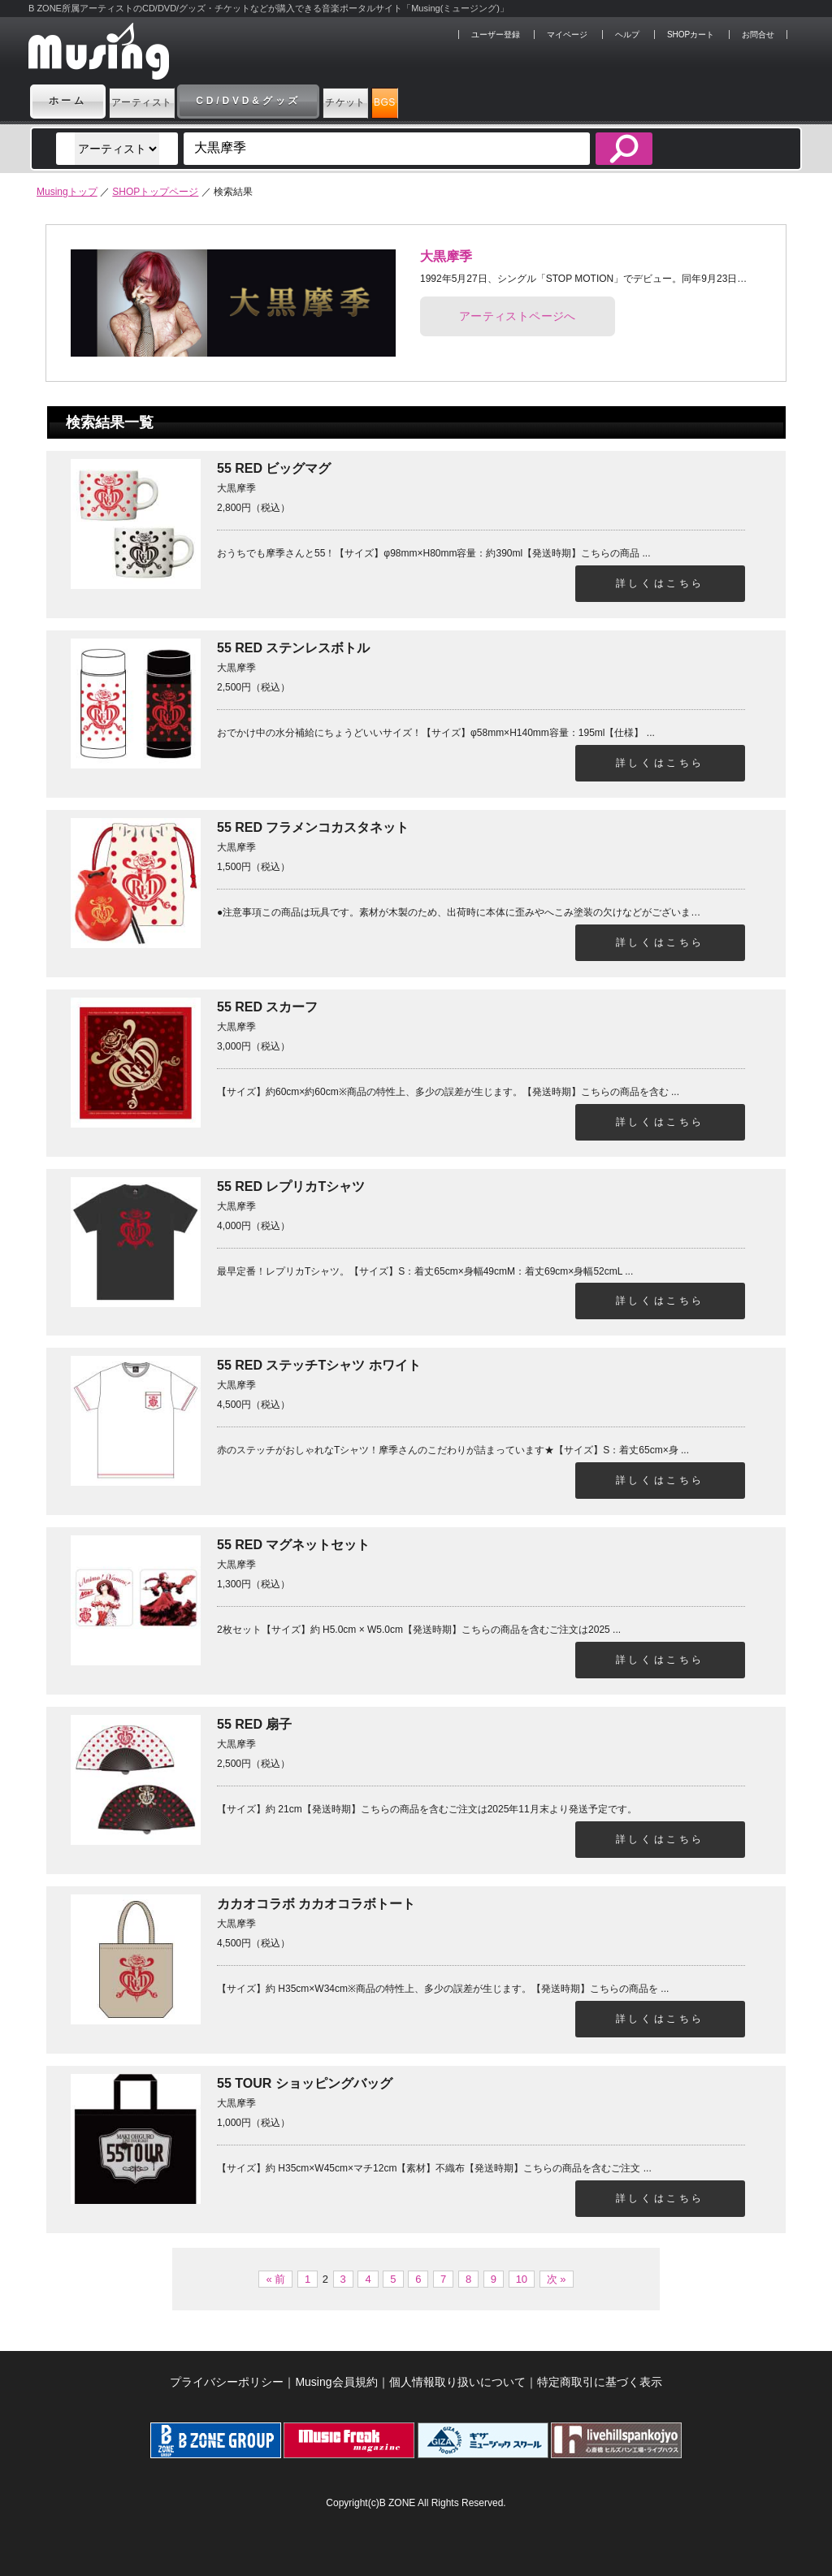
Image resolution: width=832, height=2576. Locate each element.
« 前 (275, 2279)
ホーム (68, 100)
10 (521, 2279)
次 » (556, 2279)
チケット (415, 100)
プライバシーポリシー (227, 2381)
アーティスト (166, 100)
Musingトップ (67, 191)
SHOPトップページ (155, 191)
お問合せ (758, 34)
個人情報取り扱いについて (457, 2381)
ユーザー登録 (495, 34)
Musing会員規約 (336, 2381)
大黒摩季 (446, 256)
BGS (497, 100)
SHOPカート (690, 34)
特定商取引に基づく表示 (599, 2381)
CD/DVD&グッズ (297, 100)
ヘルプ (627, 34)
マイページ (567, 34)
